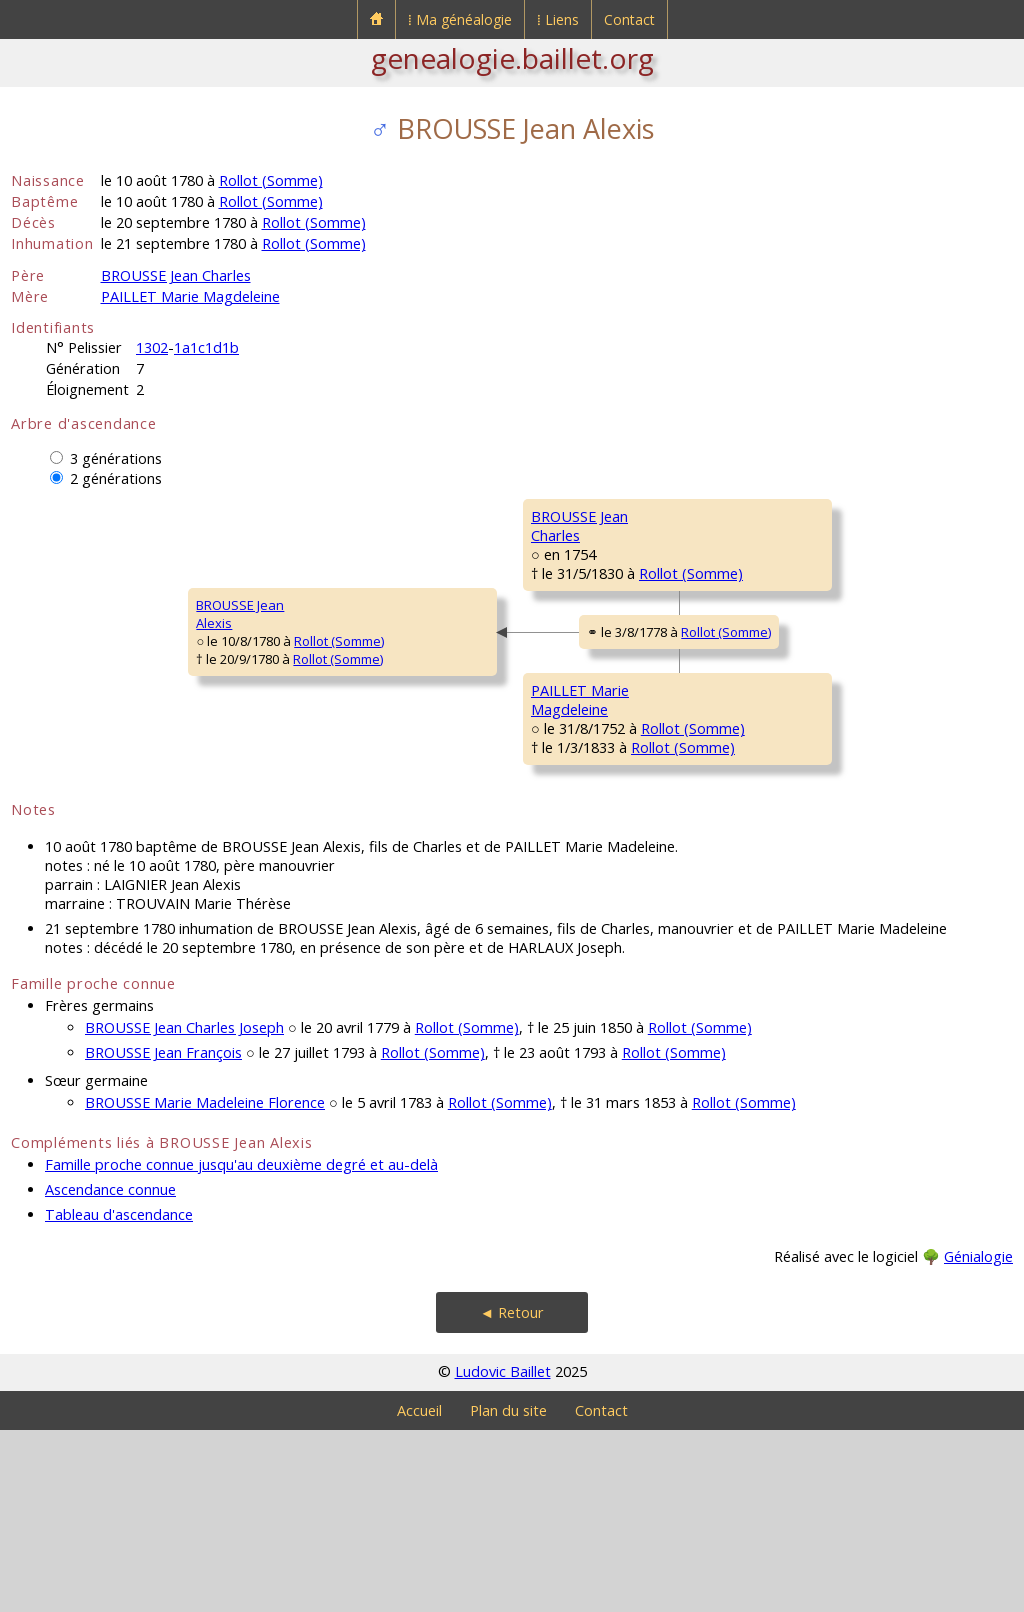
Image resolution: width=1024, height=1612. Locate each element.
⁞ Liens (558, 19)
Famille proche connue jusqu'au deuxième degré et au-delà (241, 1346)
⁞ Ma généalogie (460, 19)
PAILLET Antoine (747, 756)
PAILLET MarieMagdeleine (403, 825)
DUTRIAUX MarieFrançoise (749, 645)
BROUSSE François (756, 516)
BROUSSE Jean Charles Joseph (184, 1209)
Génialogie (978, 1438)
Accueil (419, 1592)
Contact (629, 19)
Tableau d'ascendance (119, 1396)
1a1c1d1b (206, 347)
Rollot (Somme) (271, 180)
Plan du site (508, 1592)
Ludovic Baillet (503, 1553)
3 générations (116, 458)
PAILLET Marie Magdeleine (190, 296)
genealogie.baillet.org (512, 58)
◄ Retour (512, 1494)
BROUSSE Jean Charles (176, 275)
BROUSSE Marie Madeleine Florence (205, 1284)
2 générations (116, 478)
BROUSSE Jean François (163, 1234)
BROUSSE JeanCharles (406, 585)
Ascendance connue (110, 1371)
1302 (152, 347)
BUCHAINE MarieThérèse (749, 885)
